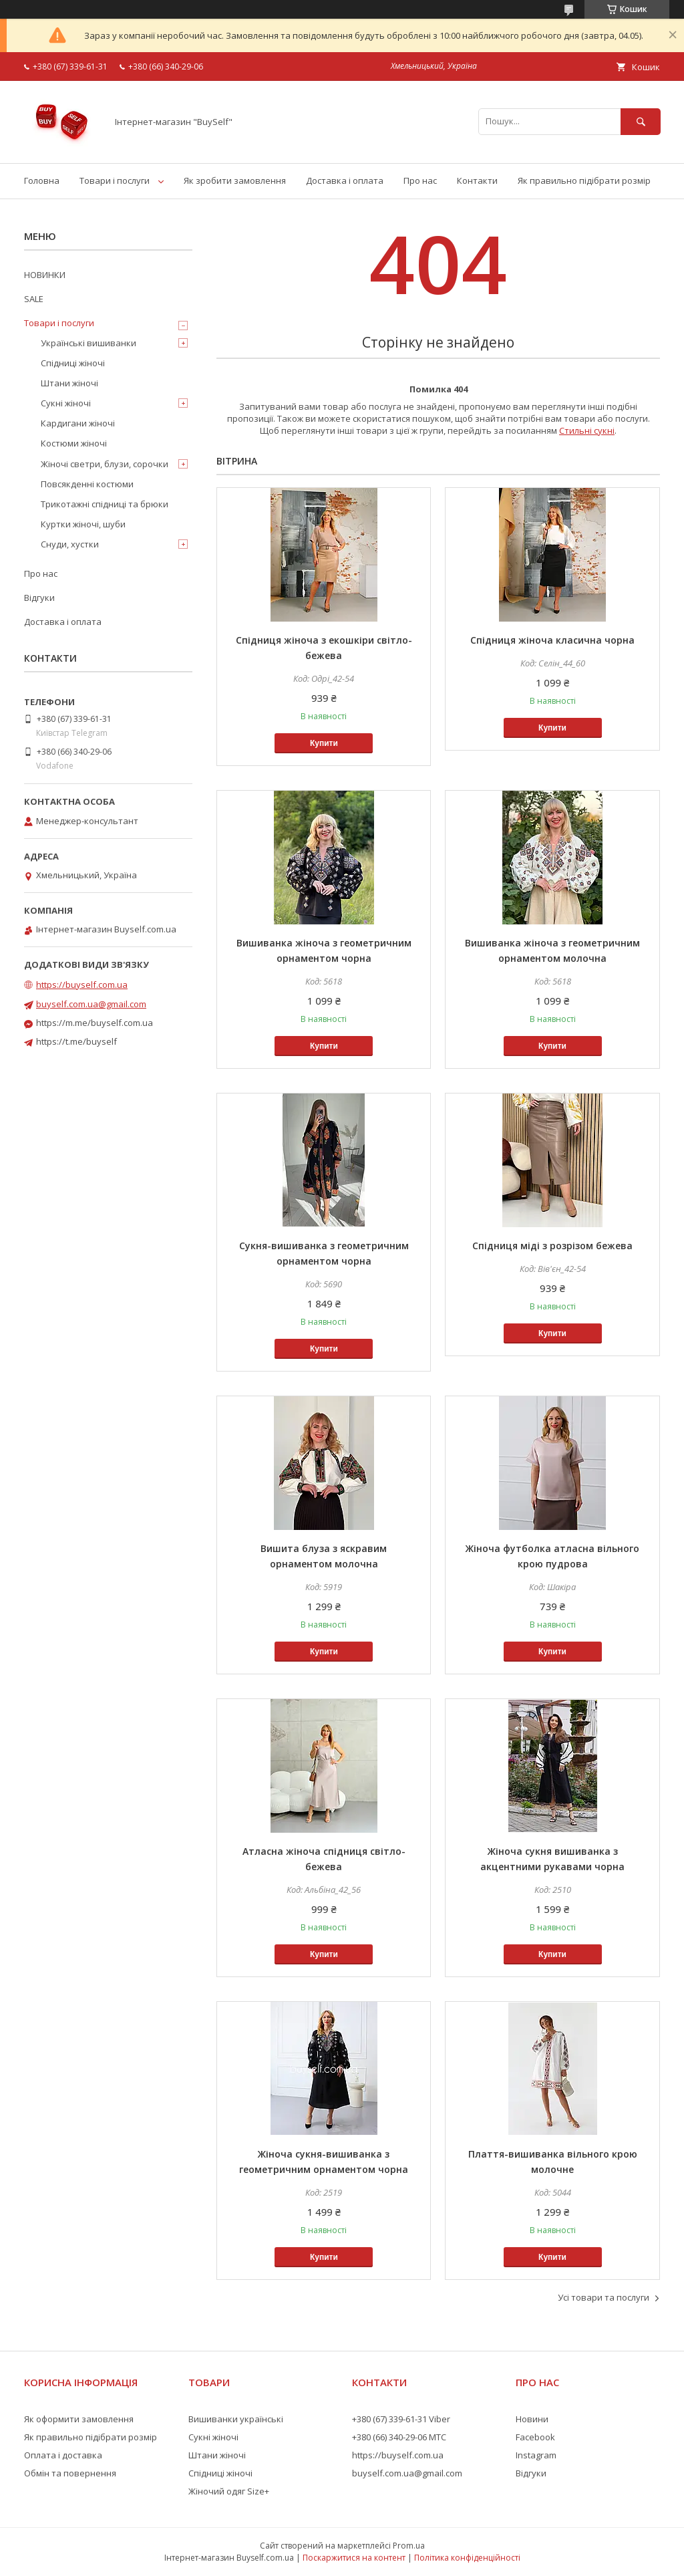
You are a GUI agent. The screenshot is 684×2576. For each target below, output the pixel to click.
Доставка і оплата (344, 180)
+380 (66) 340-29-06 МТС (399, 2437)
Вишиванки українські (235, 2419)
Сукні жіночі (66, 403)
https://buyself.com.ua (82, 984)
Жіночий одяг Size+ (228, 2491)
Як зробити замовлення (235, 180)
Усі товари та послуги (603, 2297)
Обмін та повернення (70, 2473)
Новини (532, 2419)
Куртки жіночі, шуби (83, 524)
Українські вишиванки (88, 343)
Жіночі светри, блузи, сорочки (104, 464)
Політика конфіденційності (467, 2557)
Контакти (477, 180)
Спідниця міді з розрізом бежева (552, 1245)
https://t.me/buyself (76, 1041)
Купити (324, 743)
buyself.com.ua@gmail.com (91, 1004)
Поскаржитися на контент (354, 2557)
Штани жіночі (69, 383)
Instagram (536, 2455)
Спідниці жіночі (73, 363)
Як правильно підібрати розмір (584, 180)
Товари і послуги (114, 180)
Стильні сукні (587, 430)
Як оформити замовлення (79, 2419)
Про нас (420, 180)
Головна (41, 180)
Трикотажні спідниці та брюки (104, 504)
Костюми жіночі (74, 443)
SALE (33, 299)
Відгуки (39, 598)
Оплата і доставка (63, 2455)
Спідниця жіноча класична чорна (552, 640)
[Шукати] (641, 121)
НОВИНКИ (44, 275)
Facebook (535, 2437)
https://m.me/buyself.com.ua (94, 1022)
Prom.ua (409, 2545)
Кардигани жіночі (78, 423)
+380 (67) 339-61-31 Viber (401, 2419)
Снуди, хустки (70, 544)
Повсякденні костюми (87, 484)
